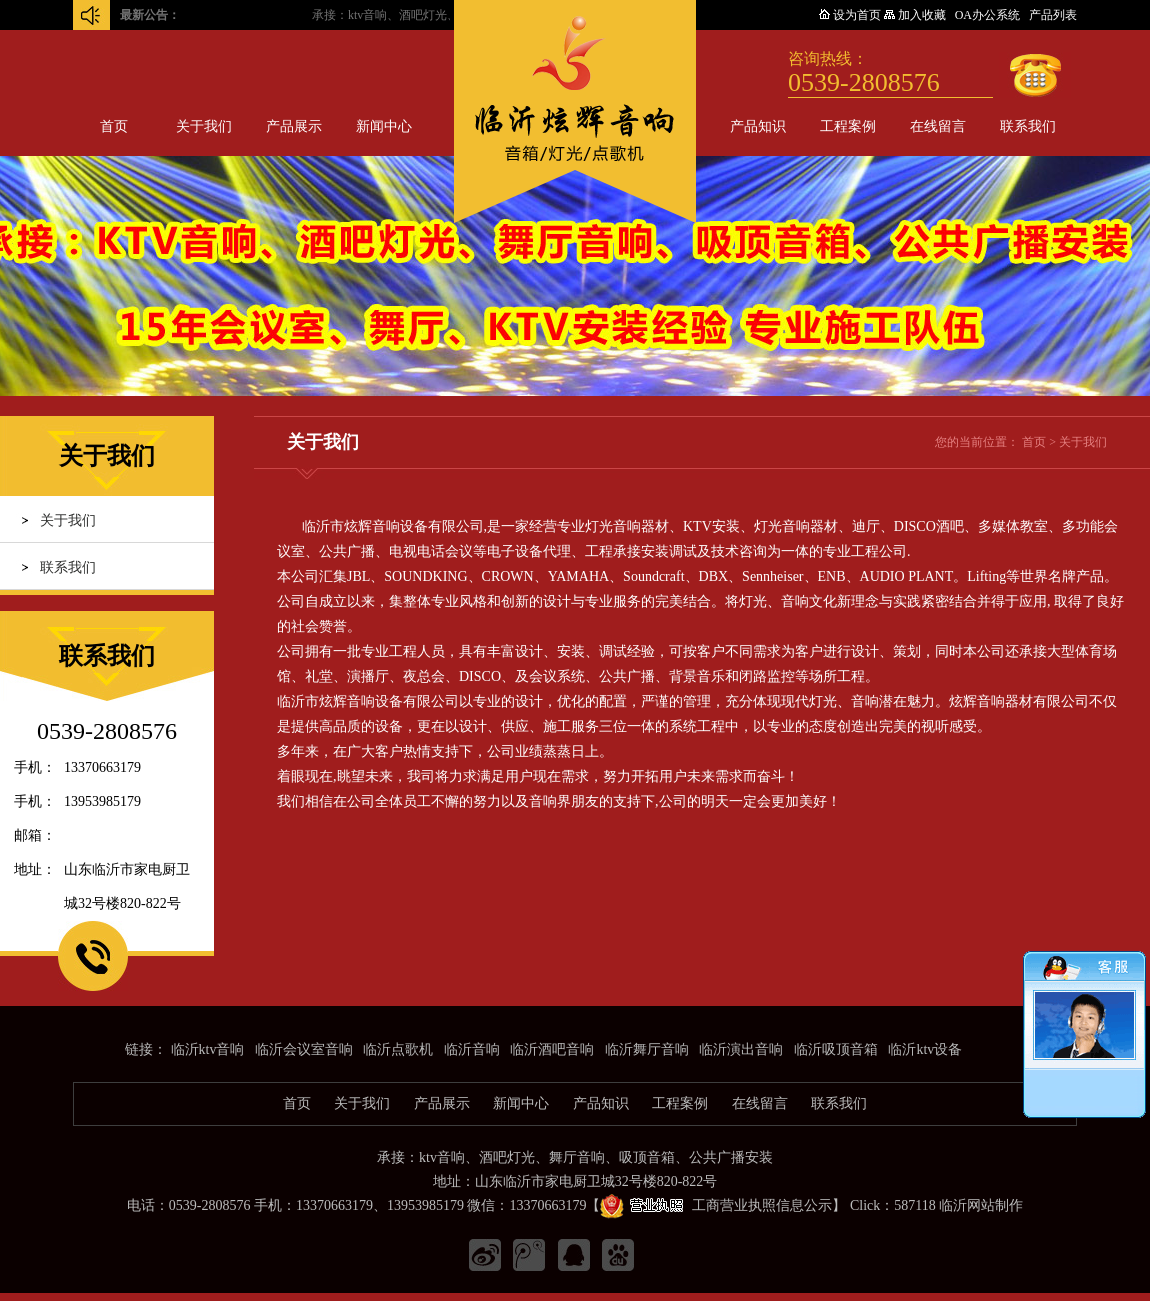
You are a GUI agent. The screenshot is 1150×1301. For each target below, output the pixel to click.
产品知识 (758, 126)
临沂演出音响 (741, 1049)
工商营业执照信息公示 (716, 1205)
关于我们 (204, 126)
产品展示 (294, 126)
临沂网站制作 (981, 1205)
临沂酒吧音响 (552, 1049)
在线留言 (938, 126)
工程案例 (848, 126)
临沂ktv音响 (208, 1049)
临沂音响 (472, 1049)
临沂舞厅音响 (647, 1049)
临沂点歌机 (398, 1049)
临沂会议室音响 (304, 1049)
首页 (114, 126)
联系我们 (1028, 126)
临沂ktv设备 (925, 1049)
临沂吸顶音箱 (836, 1049)
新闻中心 (384, 126)
